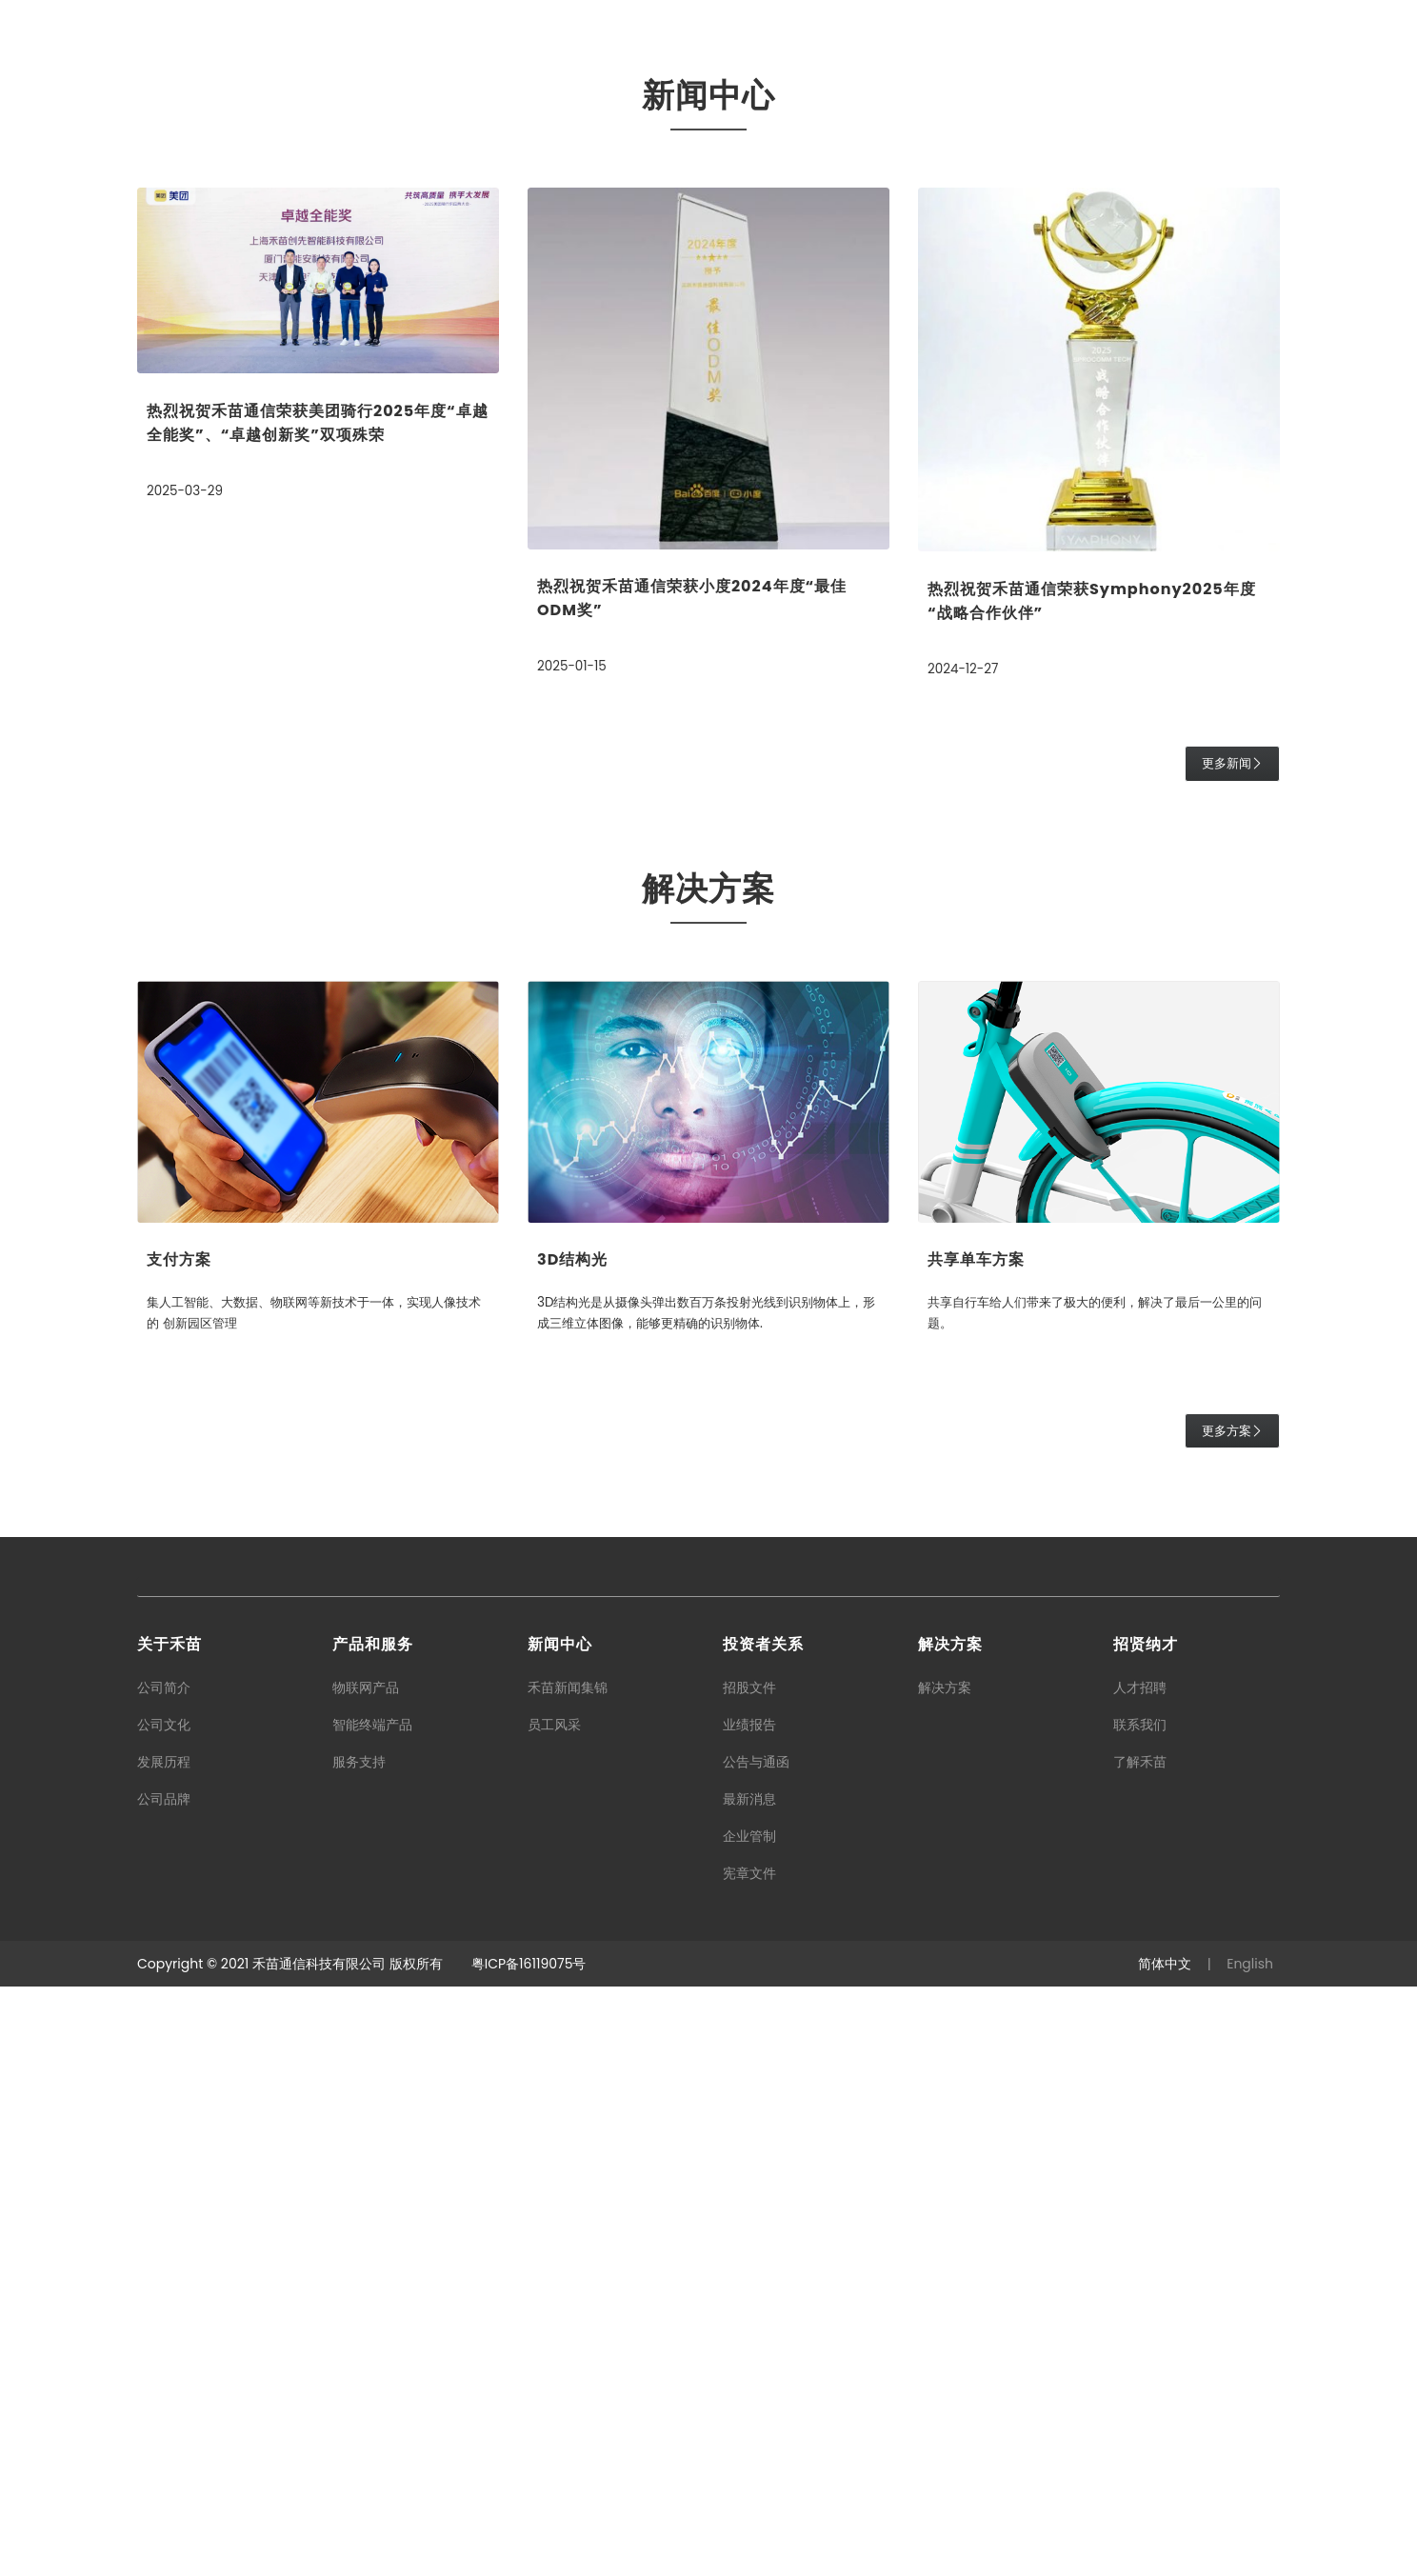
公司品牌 (163, 2388)
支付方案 (179, 1850)
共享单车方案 (976, 1850)
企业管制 (749, 2425)
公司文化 (163, 2314)
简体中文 (1164, 2553)
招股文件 (749, 2276)
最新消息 (749, 2388)
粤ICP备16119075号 (529, 2553)
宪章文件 (749, 2462)
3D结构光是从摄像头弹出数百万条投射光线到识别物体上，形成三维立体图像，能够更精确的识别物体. (699, 1902)
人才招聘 (1140, 2276)
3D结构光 (572, 1850)
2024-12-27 (964, 1258)
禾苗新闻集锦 (568, 2276)
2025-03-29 (186, 1080)
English (1250, 2553)
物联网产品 (365, 2276)
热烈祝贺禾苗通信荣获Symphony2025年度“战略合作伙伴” (1092, 1191)
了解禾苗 (1140, 2351)
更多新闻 (1232, 1354)
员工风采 (554, 2314)
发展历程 (163, 2351)
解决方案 (944, 2276)
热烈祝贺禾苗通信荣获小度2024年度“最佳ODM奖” (692, 1188)
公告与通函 (756, 2351)
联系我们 (1140, 2314)
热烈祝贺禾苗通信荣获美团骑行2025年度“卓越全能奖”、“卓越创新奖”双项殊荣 (318, 1013)
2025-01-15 (573, 1256)
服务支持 (359, 2351)
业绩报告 (749, 2314)
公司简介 (163, 2276)
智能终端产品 (372, 2314)
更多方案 (1232, 2020)
